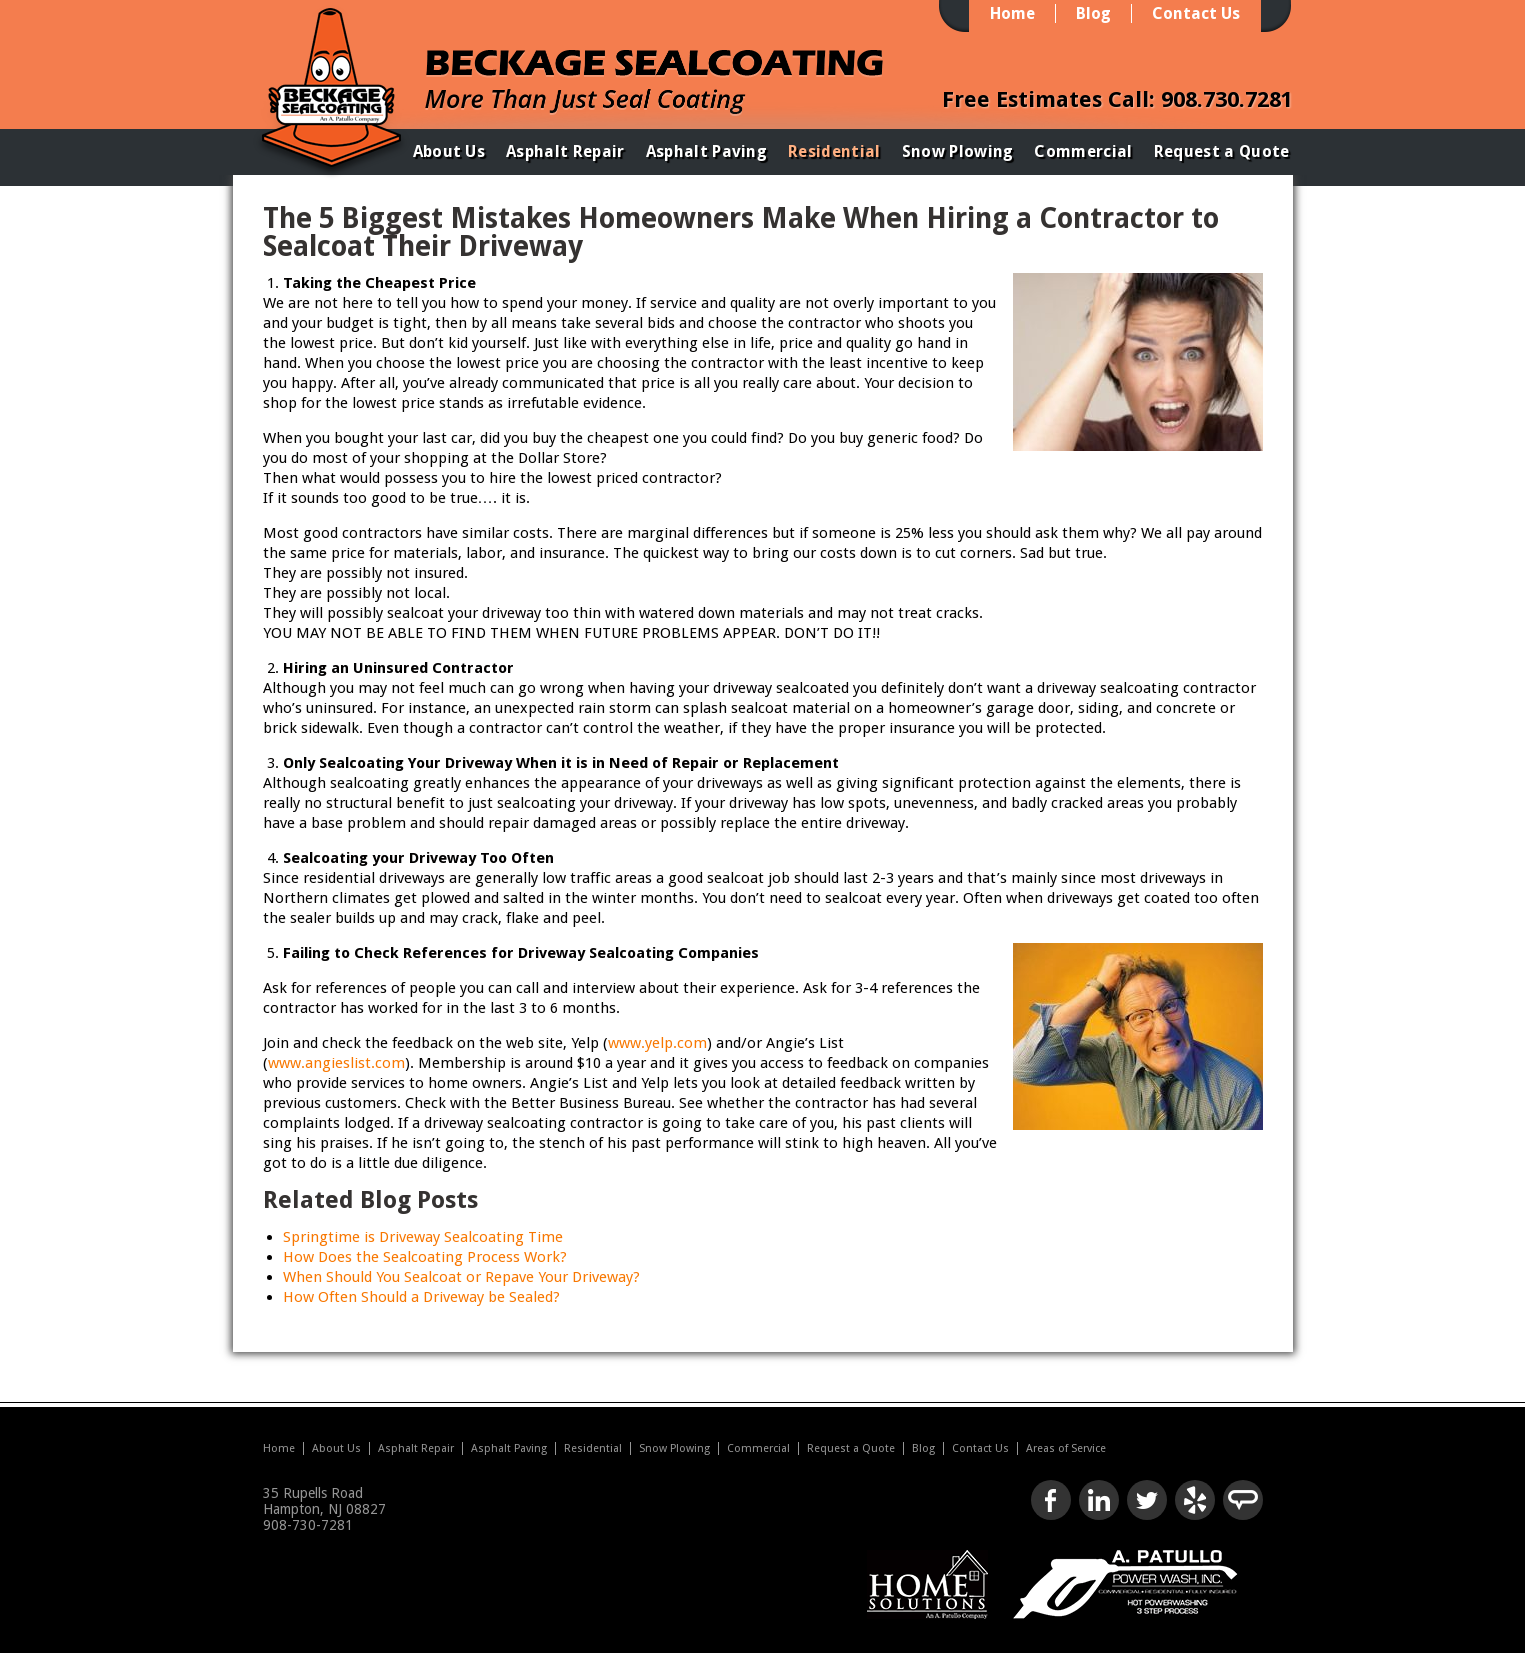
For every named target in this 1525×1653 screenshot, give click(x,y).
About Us (449, 151)
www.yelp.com (657, 1043)
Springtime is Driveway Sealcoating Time (423, 1237)
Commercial (1083, 151)
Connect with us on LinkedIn (1099, 1500)
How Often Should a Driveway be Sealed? (421, 1297)
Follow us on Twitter (1147, 1500)
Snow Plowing (958, 151)
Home (1012, 13)
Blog (1093, 13)
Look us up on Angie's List (1243, 1500)
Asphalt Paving (706, 151)
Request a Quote (1222, 151)
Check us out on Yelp (1195, 1500)
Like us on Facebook (1051, 1500)
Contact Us (1196, 13)
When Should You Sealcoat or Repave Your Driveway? (461, 1277)
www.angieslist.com (336, 1063)
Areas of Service (1066, 1448)
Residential (834, 151)
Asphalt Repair (565, 151)
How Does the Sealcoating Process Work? (425, 1257)
